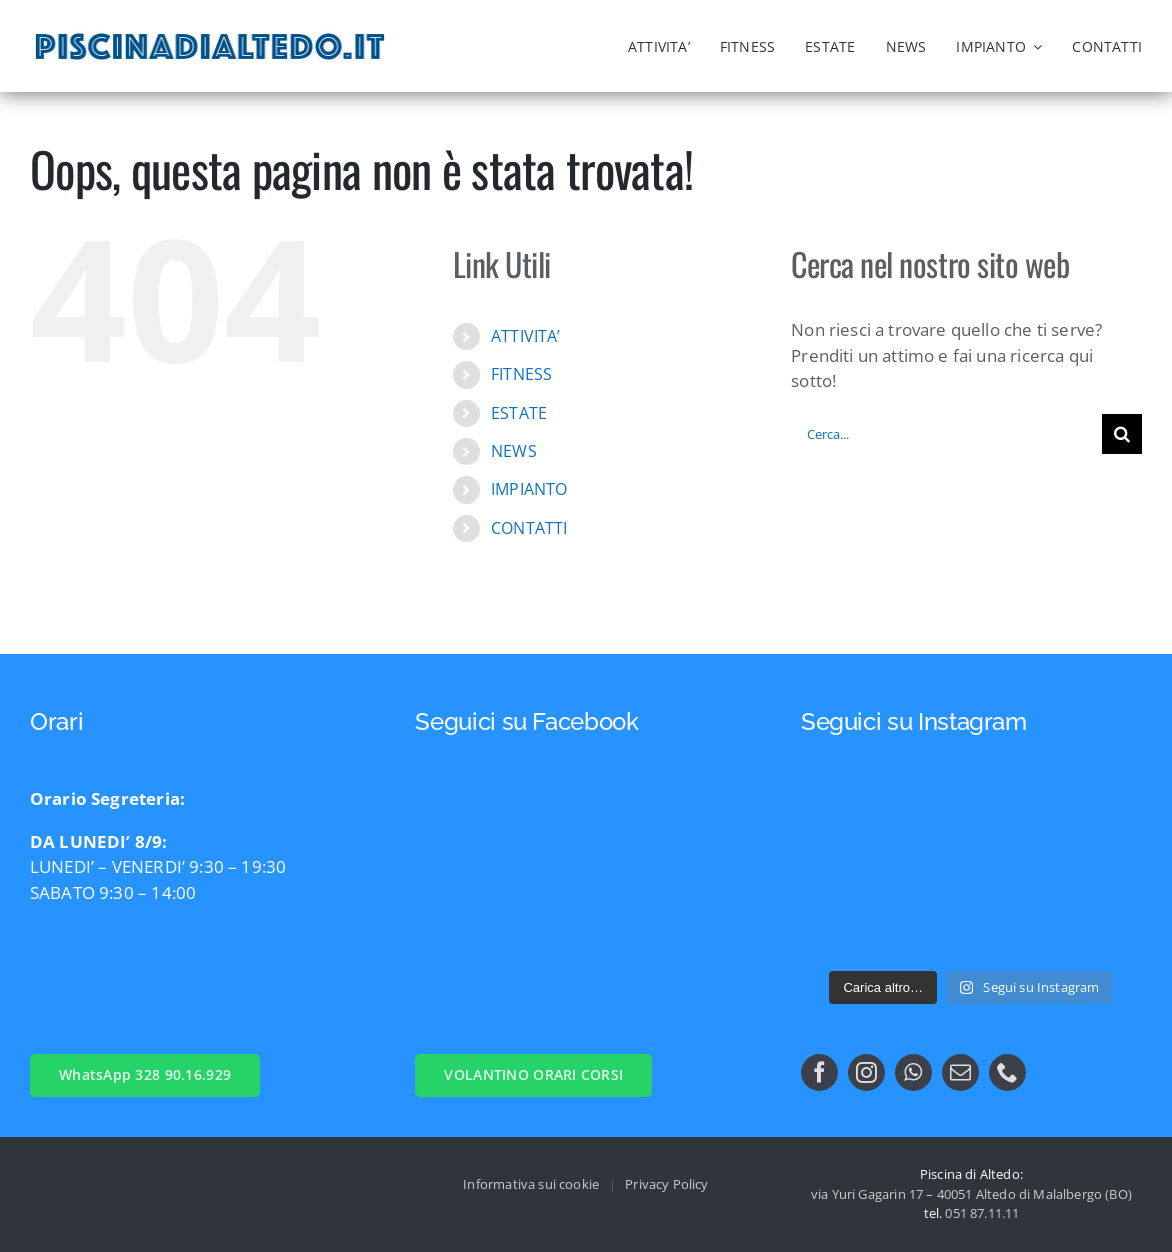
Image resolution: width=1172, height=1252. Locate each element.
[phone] (1007, 1072)
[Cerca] (1122, 434)
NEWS (514, 451)
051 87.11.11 (982, 1213)
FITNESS (521, 374)
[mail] (960, 1072)
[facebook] (819, 1072)
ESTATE (519, 413)
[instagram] (866, 1072)
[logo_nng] (432, 32)
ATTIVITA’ (526, 336)
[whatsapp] (913, 1072)
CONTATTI (529, 528)
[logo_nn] (493, 34)
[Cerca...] (946, 434)
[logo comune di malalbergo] (555, 39)
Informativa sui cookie (531, 1184)
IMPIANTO (529, 489)
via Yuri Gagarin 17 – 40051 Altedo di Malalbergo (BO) (971, 1194)
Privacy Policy (666, 1184)
